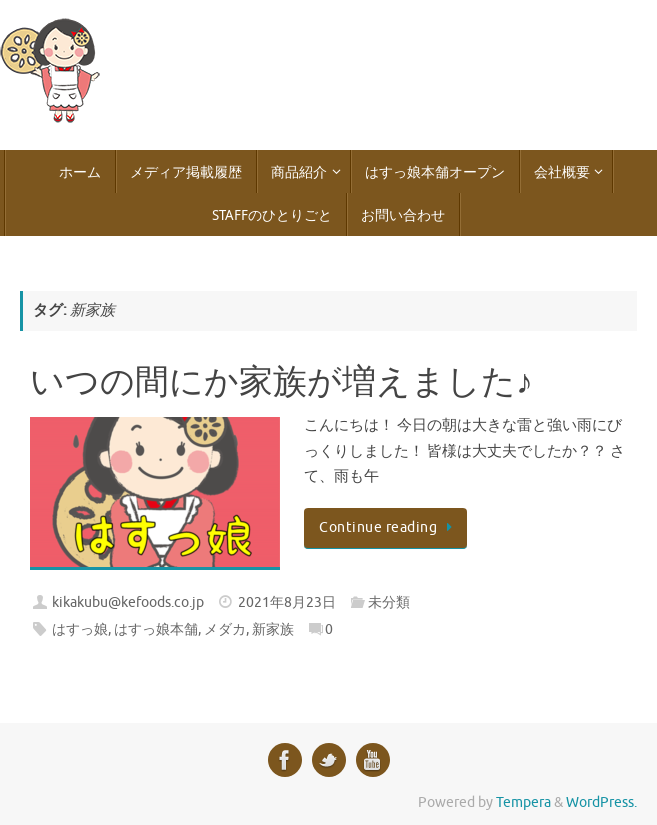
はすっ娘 (80, 629)
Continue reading (389, 527)
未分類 (389, 602)
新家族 (273, 629)
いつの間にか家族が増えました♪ (281, 383)
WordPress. (601, 802)
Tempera (523, 802)
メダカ (225, 629)
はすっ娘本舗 (156, 629)
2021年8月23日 (287, 602)
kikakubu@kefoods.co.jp (128, 602)
